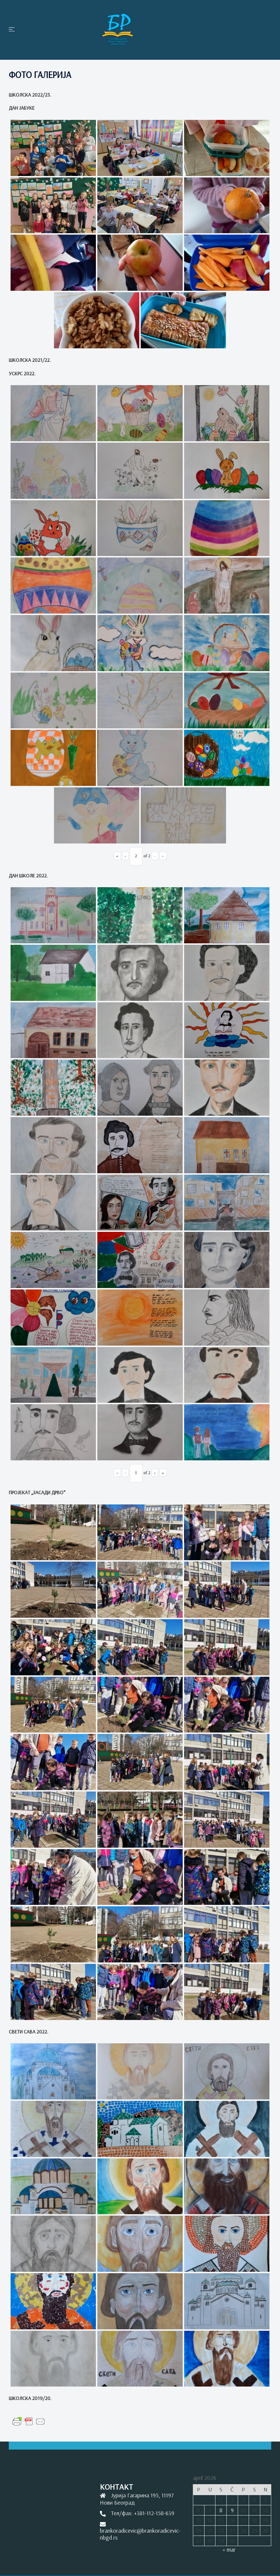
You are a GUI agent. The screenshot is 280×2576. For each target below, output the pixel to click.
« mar (229, 2549)
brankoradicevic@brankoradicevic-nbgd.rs (140, 2534)
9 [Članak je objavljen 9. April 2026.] (232, 2510)
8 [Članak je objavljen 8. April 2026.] (220, 2510)
